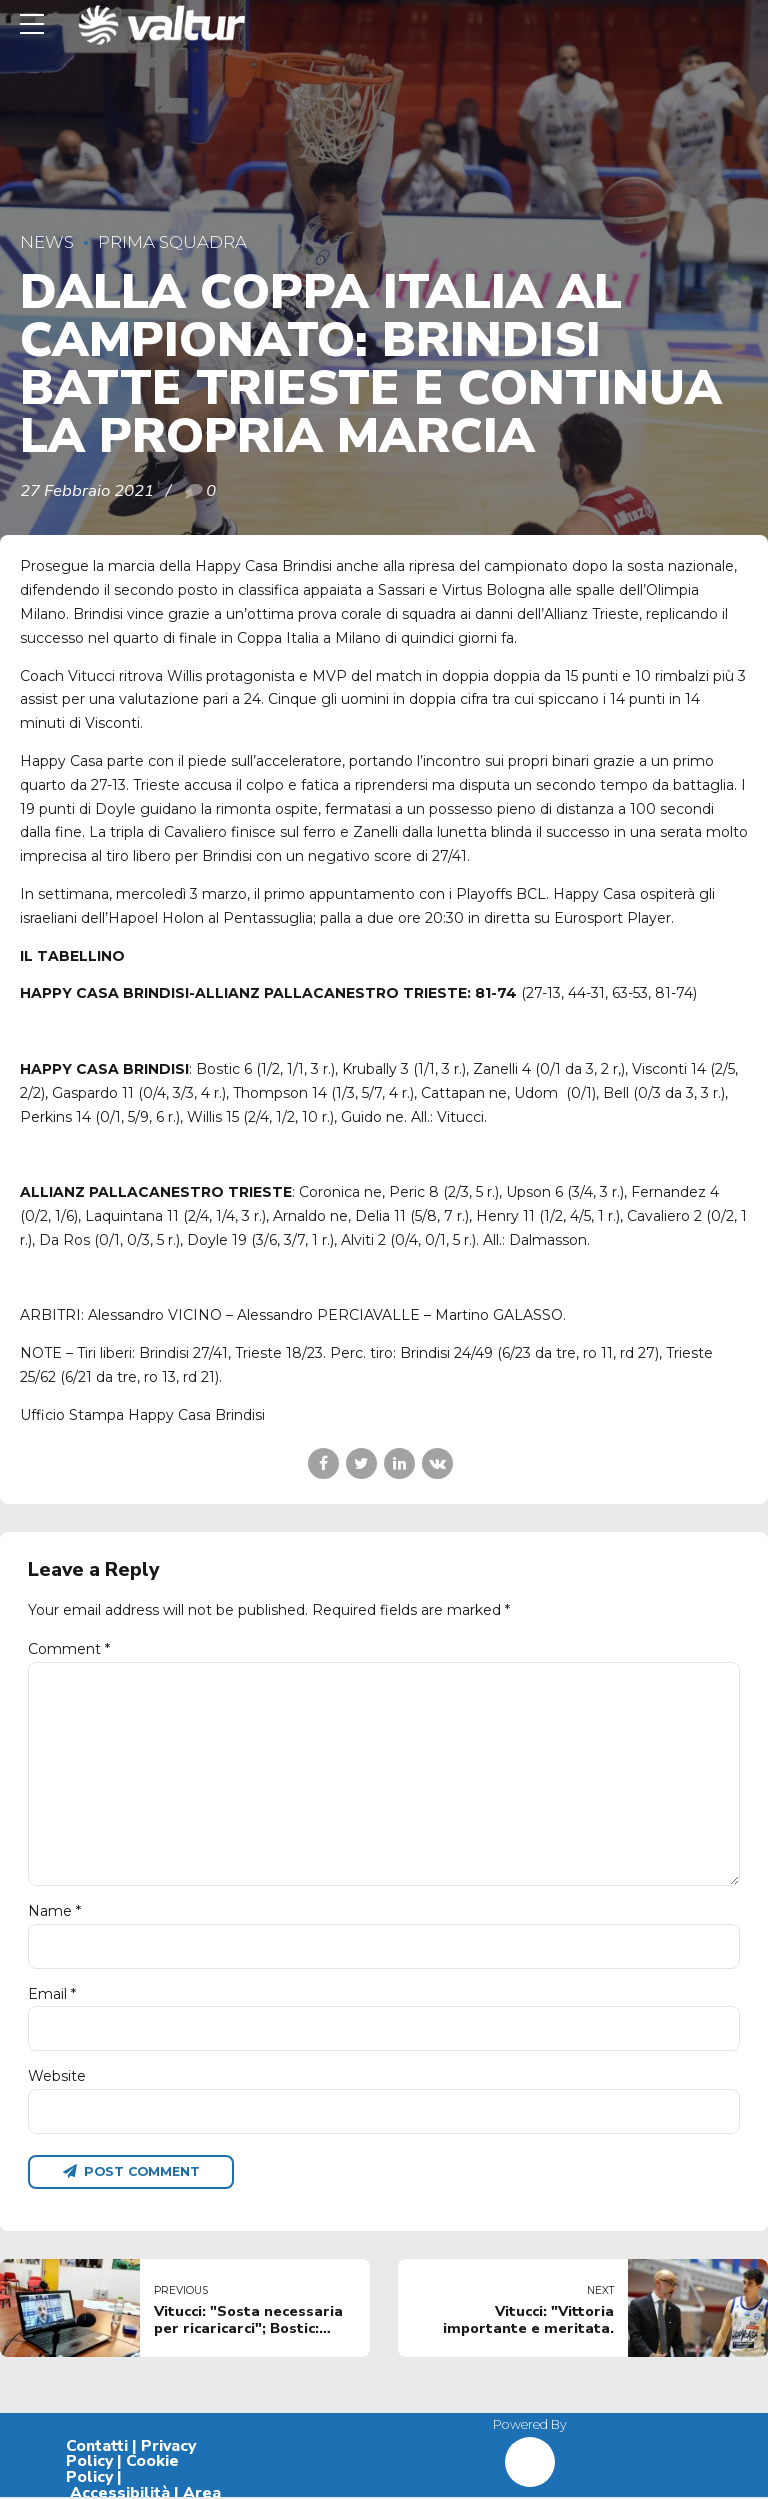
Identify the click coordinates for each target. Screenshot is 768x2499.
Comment (69, 1649)
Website (57, 2078)
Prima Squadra (172, 242)
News (47, 242)
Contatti (97, 2448)
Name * (54, 1913)
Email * (52, 1995)
